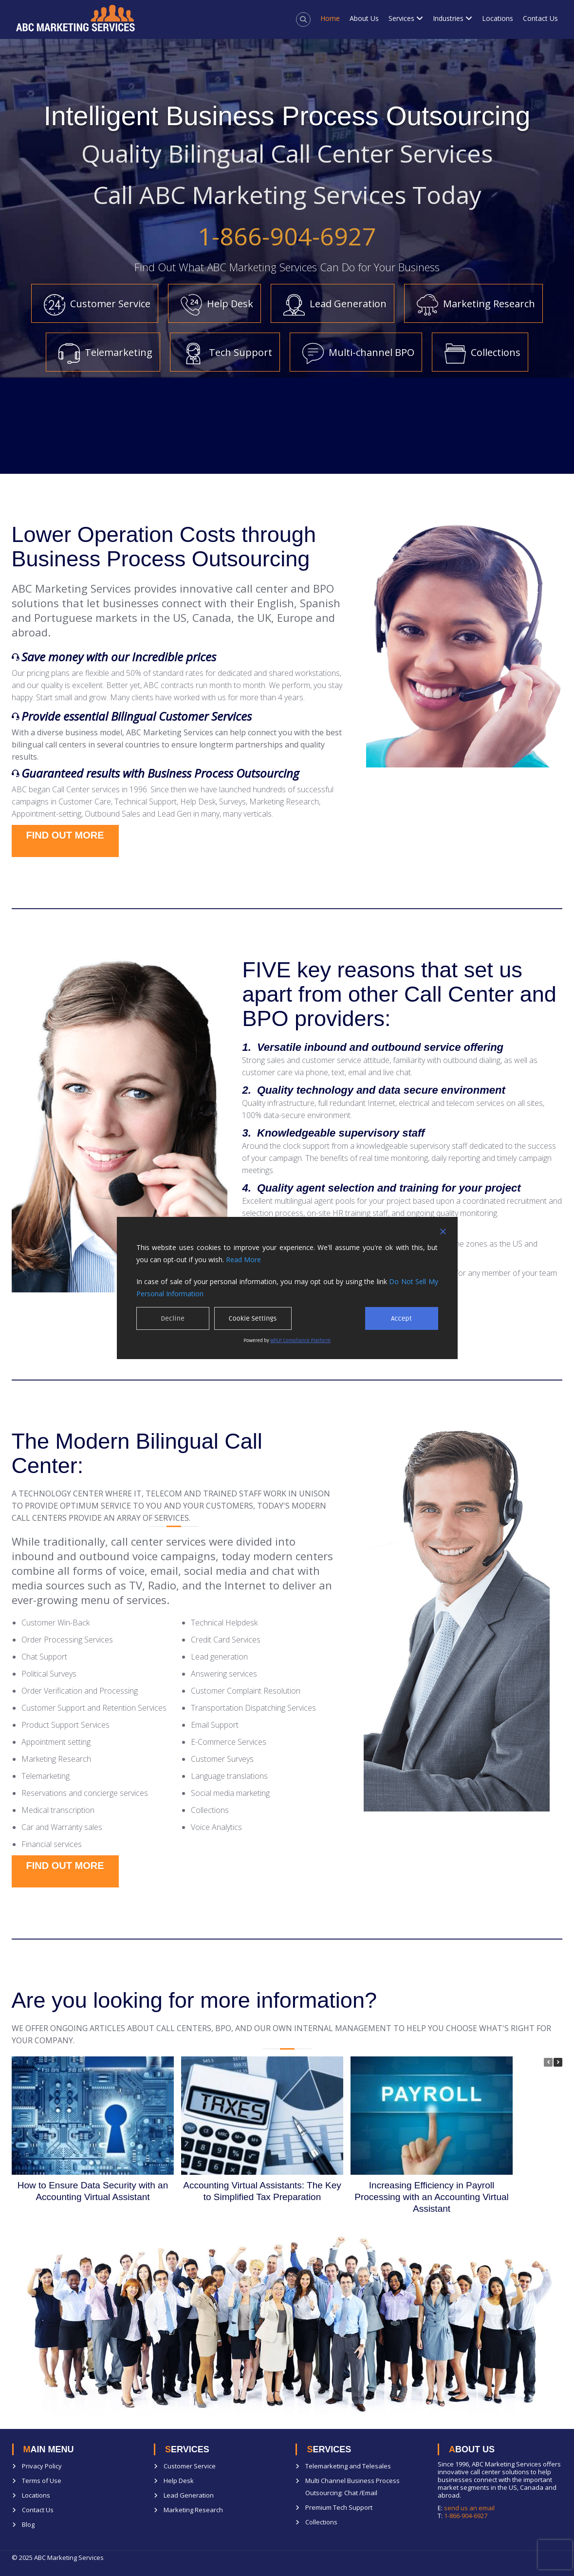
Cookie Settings (253, 1318)
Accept (401, 1318)
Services (401, 18)
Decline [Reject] (173, 1318)
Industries (448, 18)
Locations (497, 18)
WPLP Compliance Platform (300, 1341)
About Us (364, 18)
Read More (243, 1259)
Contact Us (540, 18)
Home (330, 18)
